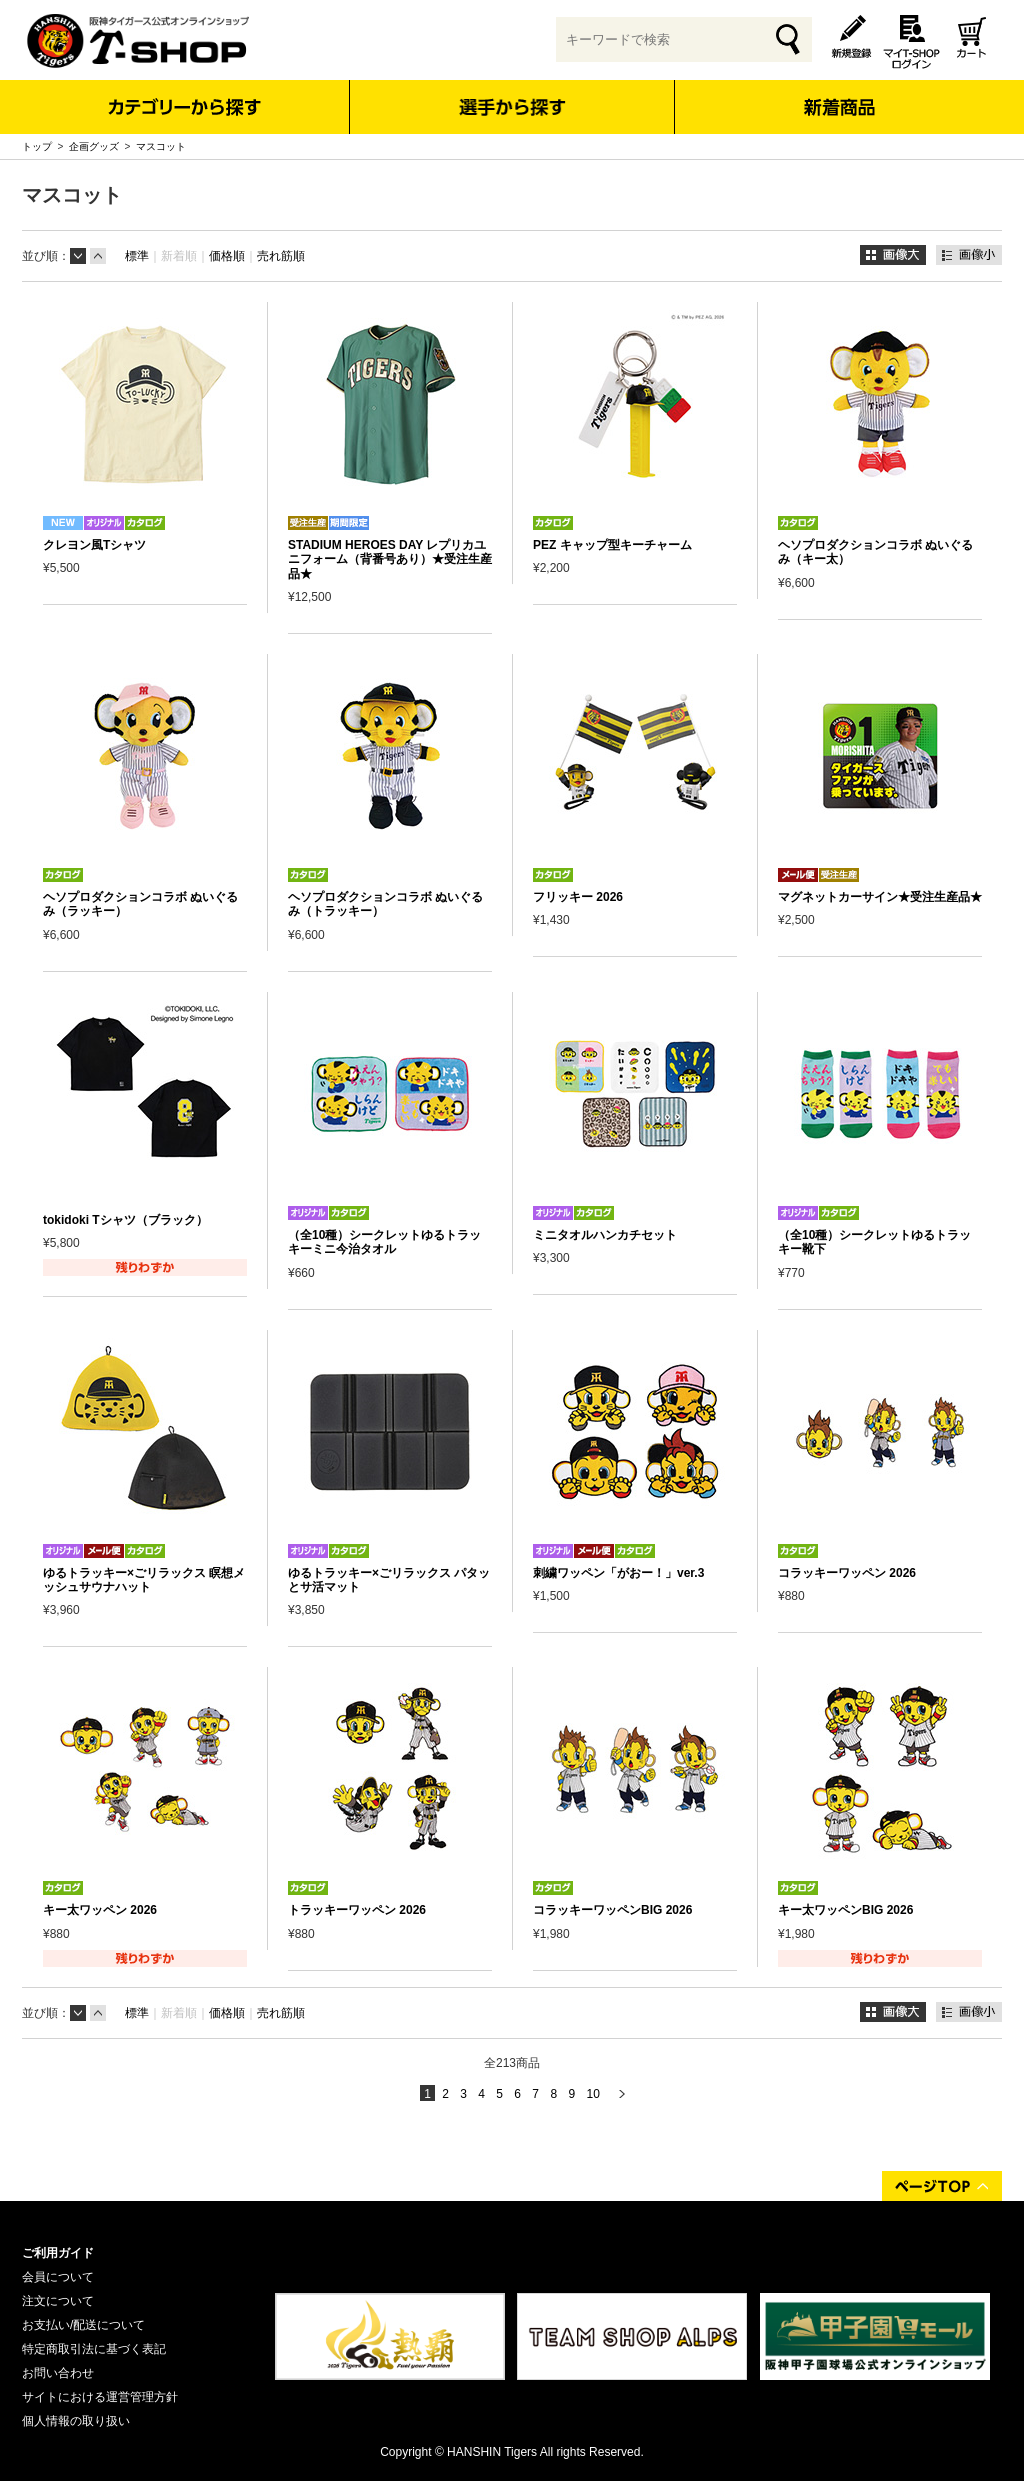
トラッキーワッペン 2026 (357, 1910)
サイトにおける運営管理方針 (100, 2397)
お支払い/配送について (83, 2325)
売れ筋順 (281, 256)
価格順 (227, 256)
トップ (37, 146)
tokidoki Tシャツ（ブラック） (125, 1220)
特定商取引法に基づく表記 (94, 2349)
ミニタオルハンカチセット (605, 1235)
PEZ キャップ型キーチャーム (612, 545)
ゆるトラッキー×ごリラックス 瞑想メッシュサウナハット (144, 1580)
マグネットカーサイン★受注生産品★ (880, 897)
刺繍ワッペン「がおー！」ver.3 (618, 1573)
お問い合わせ (58, 2373)
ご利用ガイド (58, 2253)
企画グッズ (94, 146)
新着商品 (838, 93)
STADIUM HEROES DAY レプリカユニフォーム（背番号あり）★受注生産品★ (390, 559)
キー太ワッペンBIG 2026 (845, 1910)
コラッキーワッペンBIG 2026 (612, 1910)
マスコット (161, 146)
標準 (137, 256)
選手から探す (512, 107)
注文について (58, 2301)
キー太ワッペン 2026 (100, 1910)
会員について (58, 2277)
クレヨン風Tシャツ (94, 545)
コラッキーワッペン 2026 (847, 1573)
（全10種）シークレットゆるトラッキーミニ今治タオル (384, 1242)
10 (592, 2094)
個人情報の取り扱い (76, 2421)
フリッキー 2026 (578, 897)
